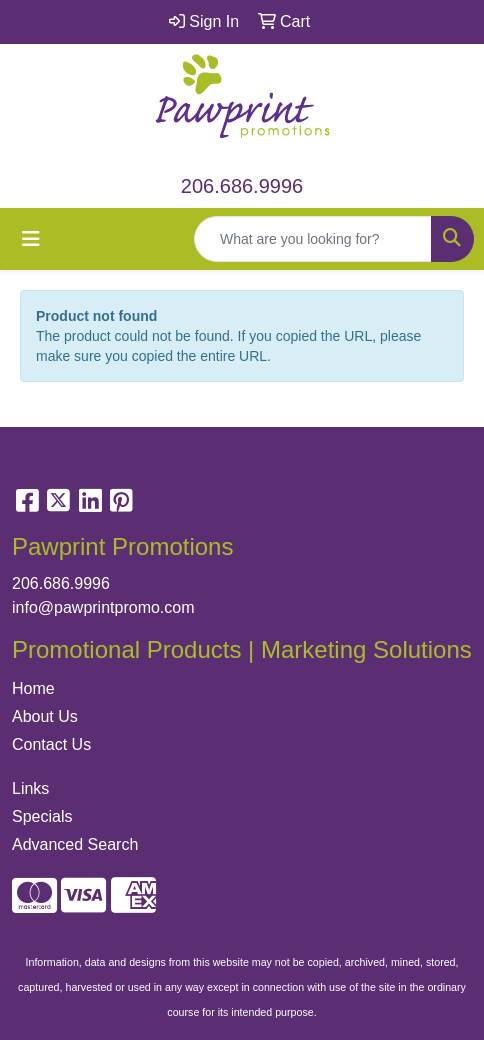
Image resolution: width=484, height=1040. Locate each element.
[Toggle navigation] (31, 239)
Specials (42, 816)
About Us (45, 716)
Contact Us (51, 744)
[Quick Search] (313, 239)
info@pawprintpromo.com (103, 607)
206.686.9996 (242, 186)
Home (33, 688)
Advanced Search (75, 844)
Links (30, 788)
